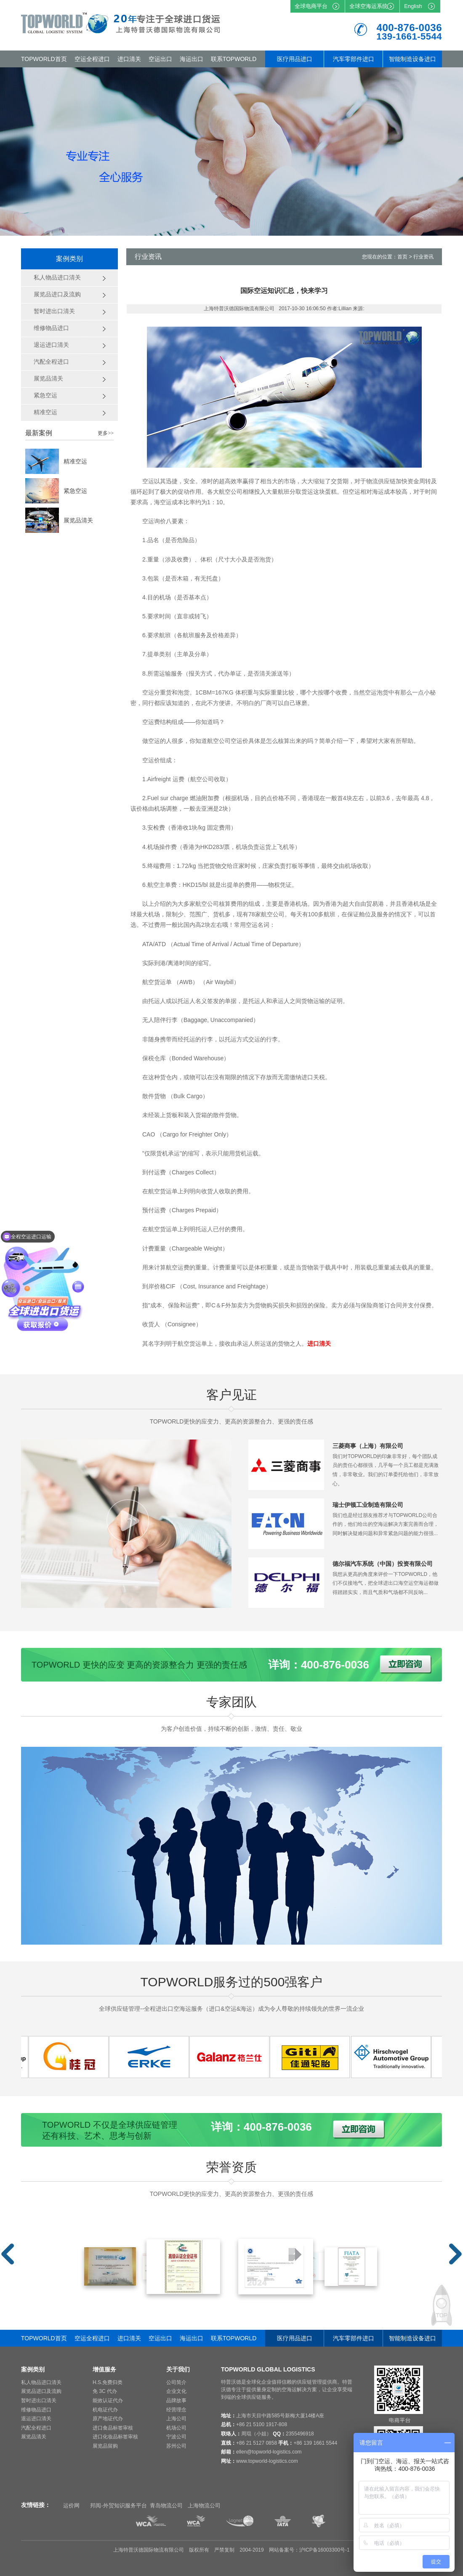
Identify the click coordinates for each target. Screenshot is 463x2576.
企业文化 (176, 2391)
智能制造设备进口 (412, 59)
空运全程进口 (92, 59)
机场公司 (176, 2428)
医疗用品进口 (294, 59)
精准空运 (75, 461)
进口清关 (129, 59)
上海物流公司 (204, 2505)
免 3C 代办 (105, 2391)
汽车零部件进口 (353, 59)
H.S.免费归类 (107, 2382)
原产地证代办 (108, 2419)
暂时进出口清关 (38, 2400)
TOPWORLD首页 (44, 59)
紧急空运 (75, 490)
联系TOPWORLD (234, 59)
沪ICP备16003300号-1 (324, 2550)
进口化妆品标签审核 (115, 2437)
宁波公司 (176, 2437)
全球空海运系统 (368, 6)
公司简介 (176, 2382)
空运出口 (160, 59)
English (413, 6)
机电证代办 (105, 2410)
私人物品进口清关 (41, 2382)
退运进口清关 (36, 2419)
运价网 (71, 2505)
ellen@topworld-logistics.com (269, 2452)
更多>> (106, 433)
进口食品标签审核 (113, 2428)
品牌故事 (176, 2400)
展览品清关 (78, 520)
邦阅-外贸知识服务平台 (118, 2505)
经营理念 (176, 2410)
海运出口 (191, 59)
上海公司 (176, 2419)
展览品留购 (105, 2446)
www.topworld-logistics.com (267, 2461)
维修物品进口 (36, 2410)
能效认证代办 (108, 2400)
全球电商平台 (311, 6)
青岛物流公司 (166, 2505)
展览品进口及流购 (41, 2391)
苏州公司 (176, 2446)
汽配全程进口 (36, 2428)
